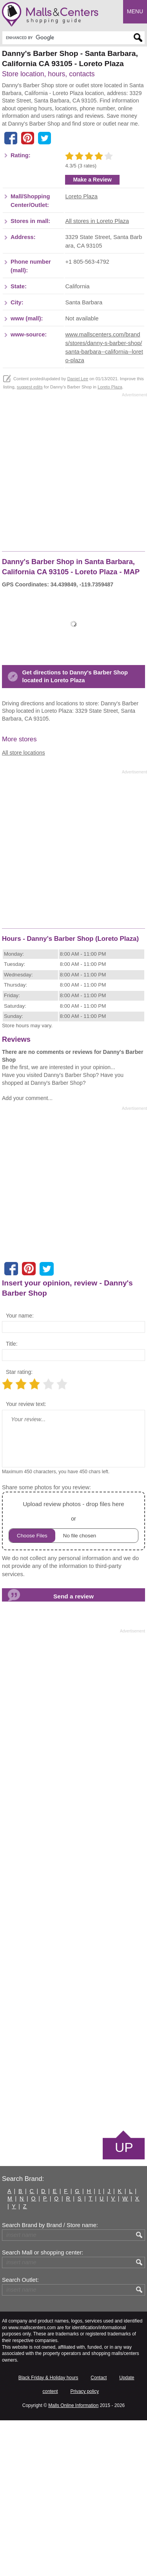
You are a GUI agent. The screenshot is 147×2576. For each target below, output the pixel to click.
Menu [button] (135, 11)
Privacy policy (84, 2547)
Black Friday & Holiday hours (48, 2533)
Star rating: (19, 1527)
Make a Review (92, 335)
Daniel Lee (77, 534)
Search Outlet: (20, 2436)
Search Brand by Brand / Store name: (50, 2381)
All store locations (23, 908)
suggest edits (30, 543)
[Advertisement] (73, 162)
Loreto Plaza (81, 352)
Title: (12, 1499)
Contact (99, 2533)
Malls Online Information (73, 2561)
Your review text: (26, 1560)
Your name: (20, 1471)
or (73, 1677)
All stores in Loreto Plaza (97, 377)
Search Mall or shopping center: (42, 2408)
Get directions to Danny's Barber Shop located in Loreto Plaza (75, 832)
